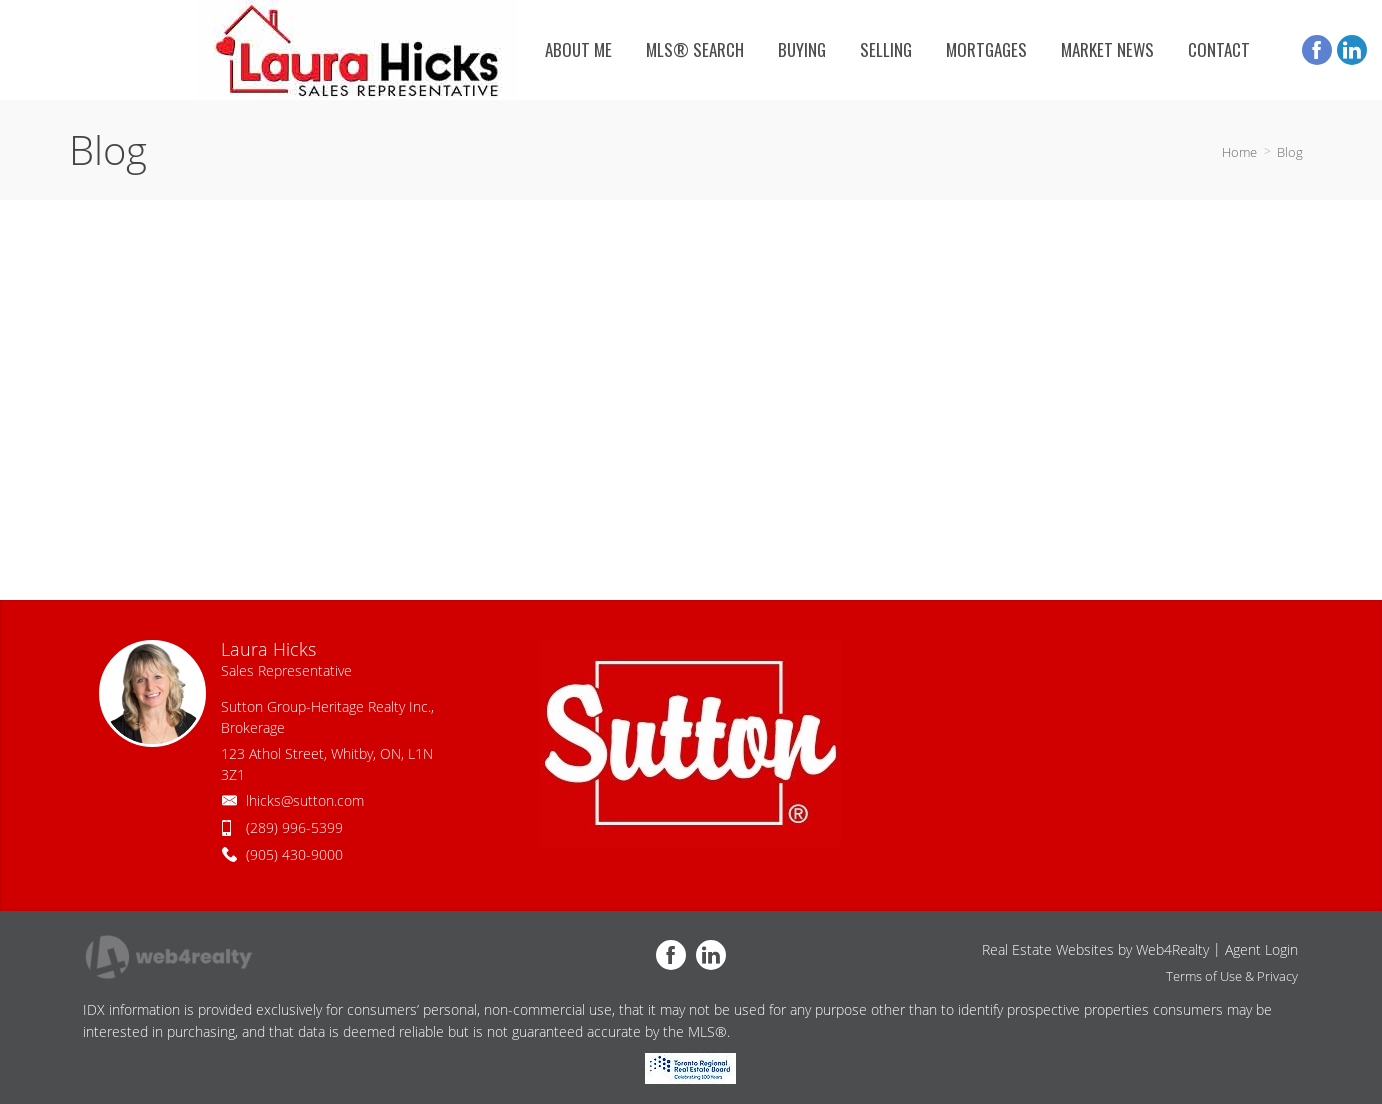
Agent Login (1261, 949)
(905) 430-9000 (294, 854)
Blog (1290, 152)
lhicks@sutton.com (305, 800)
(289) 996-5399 (294, 827)
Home (1239, 152)
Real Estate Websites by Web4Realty (1095, 949)
